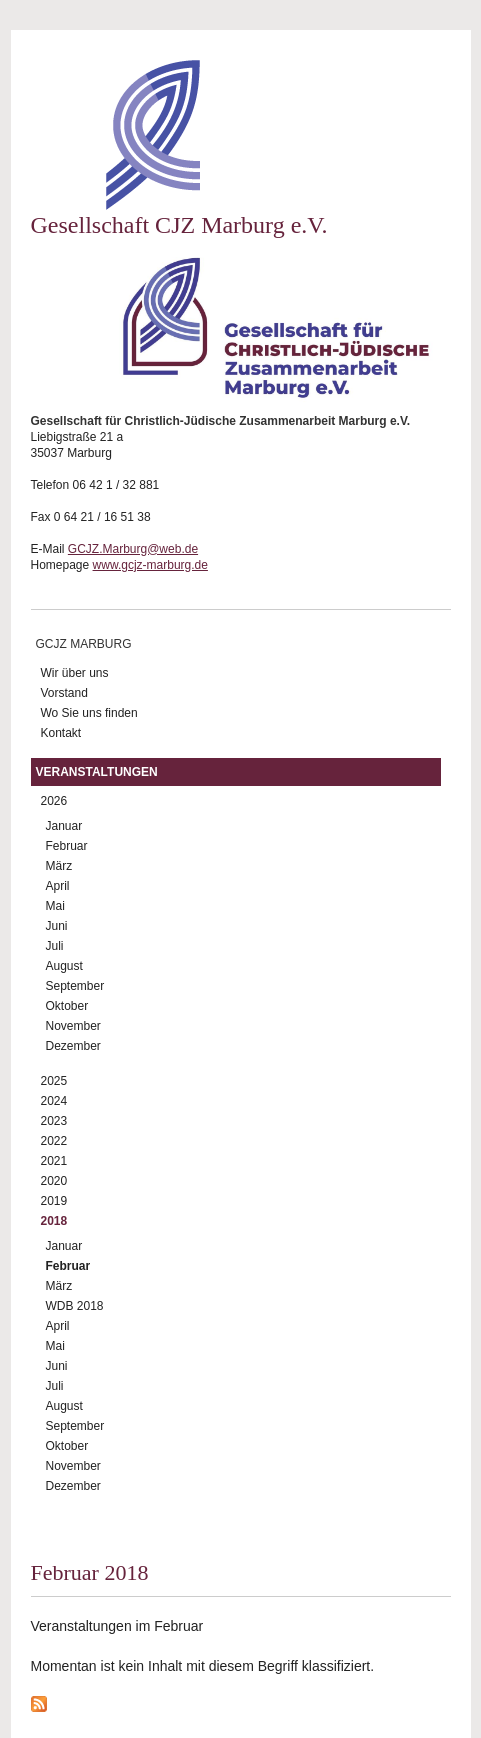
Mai (55, 906)
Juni (57, 926)
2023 (54, 1121)
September (75, 986)
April (58, 886)
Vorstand (64, 693)
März (59, 866)
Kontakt (61, 733)
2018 (54, 1221)
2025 (54, 1081)
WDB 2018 (75, 1306)
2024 (54, 1101)
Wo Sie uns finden (89, 713)
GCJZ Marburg (84, 644)
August (64, 966)
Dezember (73, 1046)
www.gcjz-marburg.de (150, 565)
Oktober (67, 1006)
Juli (55, 946)
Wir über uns (75, 673)
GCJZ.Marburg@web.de (133, 549)
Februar (67, 846)
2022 (54, 1141)
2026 (54, 801)
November (73, 1026)
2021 (54, 1161)
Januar (64, 826)
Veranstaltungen (97, 772)
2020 (54, 1181)
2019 (54, 1201)
